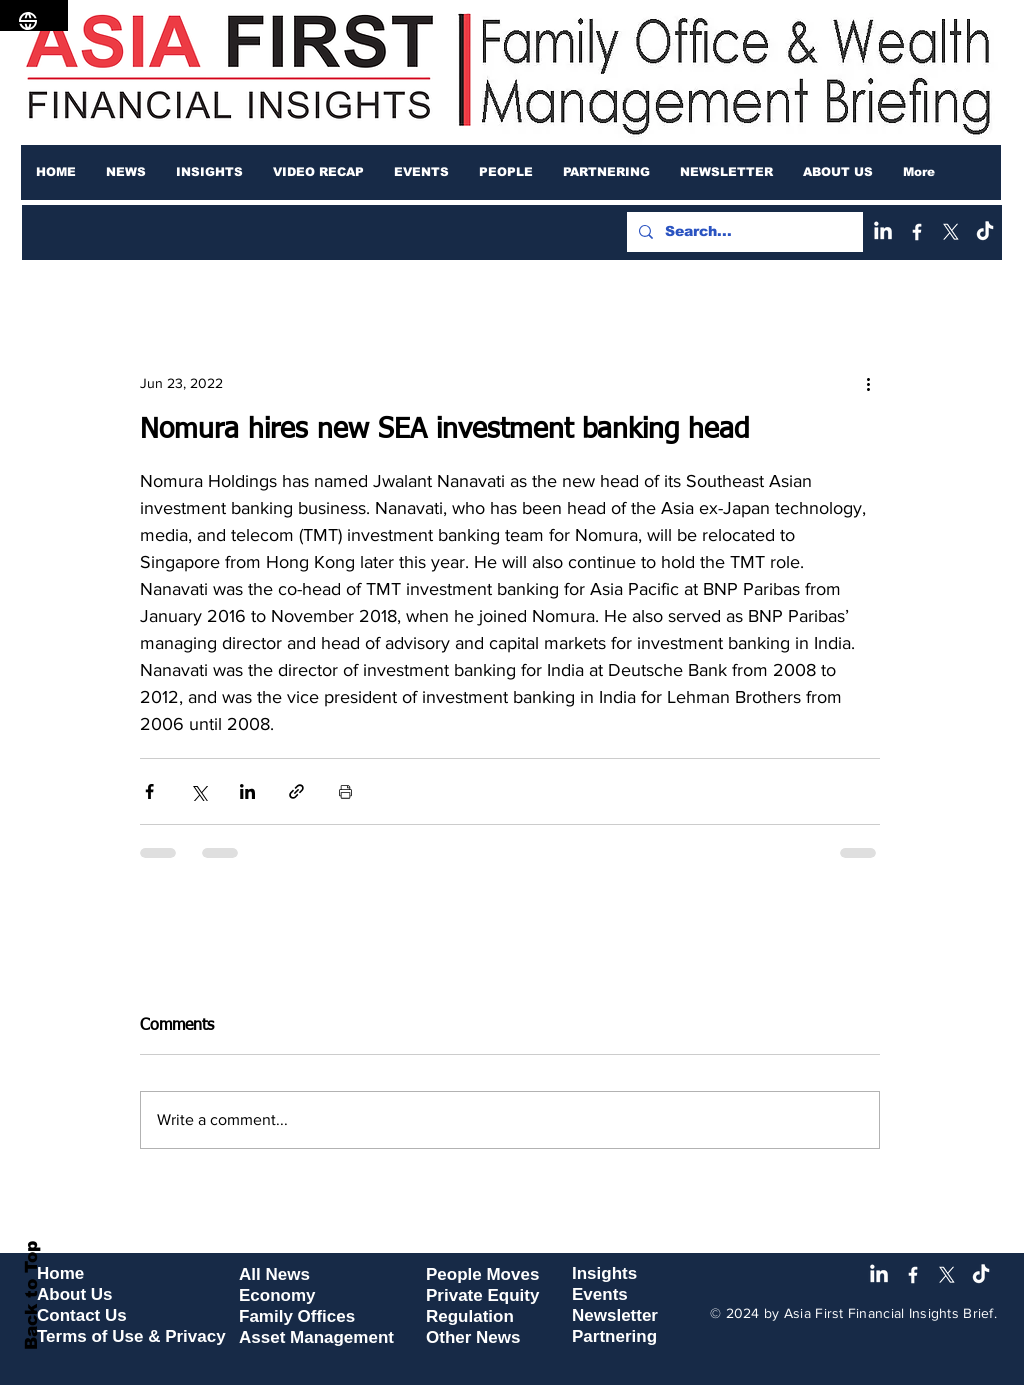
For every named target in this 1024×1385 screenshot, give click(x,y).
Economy (277, 1295)
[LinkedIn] (883, 232)
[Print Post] (345, 791)
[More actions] (868, 383)
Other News (473, 1337)
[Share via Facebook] (149, 791)
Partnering (614, 1336)
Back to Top (31, 1295)
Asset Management (316, 1337)
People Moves (482, 1274)
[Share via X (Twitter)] (198, 791)
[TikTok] (985, 232)
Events (600, 1294)
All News (274, 1274)
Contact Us (82, 1315)
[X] (951, 232)
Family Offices (297, 1316)
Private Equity (482, 1295)
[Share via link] (296, 791)
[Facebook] (917, 232)
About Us (75, 1294)
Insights (604, 1273)
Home (60, 1273)
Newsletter (615, 1315)
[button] (126, 172)
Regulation (470, 1316)
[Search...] (743, 232)
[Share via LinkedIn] (247, 791)
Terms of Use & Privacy (131, 1336)
